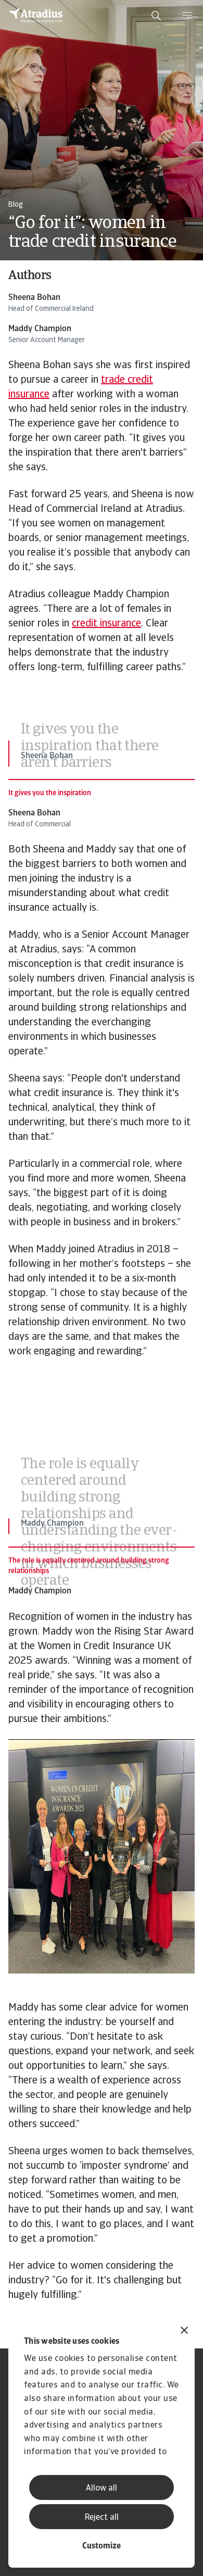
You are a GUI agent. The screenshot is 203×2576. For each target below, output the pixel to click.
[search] (156, 15)
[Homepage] (36, 15)
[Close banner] (184, 2331)
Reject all (102, 2518)
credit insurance (106, 624)
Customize (101, 2546)
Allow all (101, 2488)
